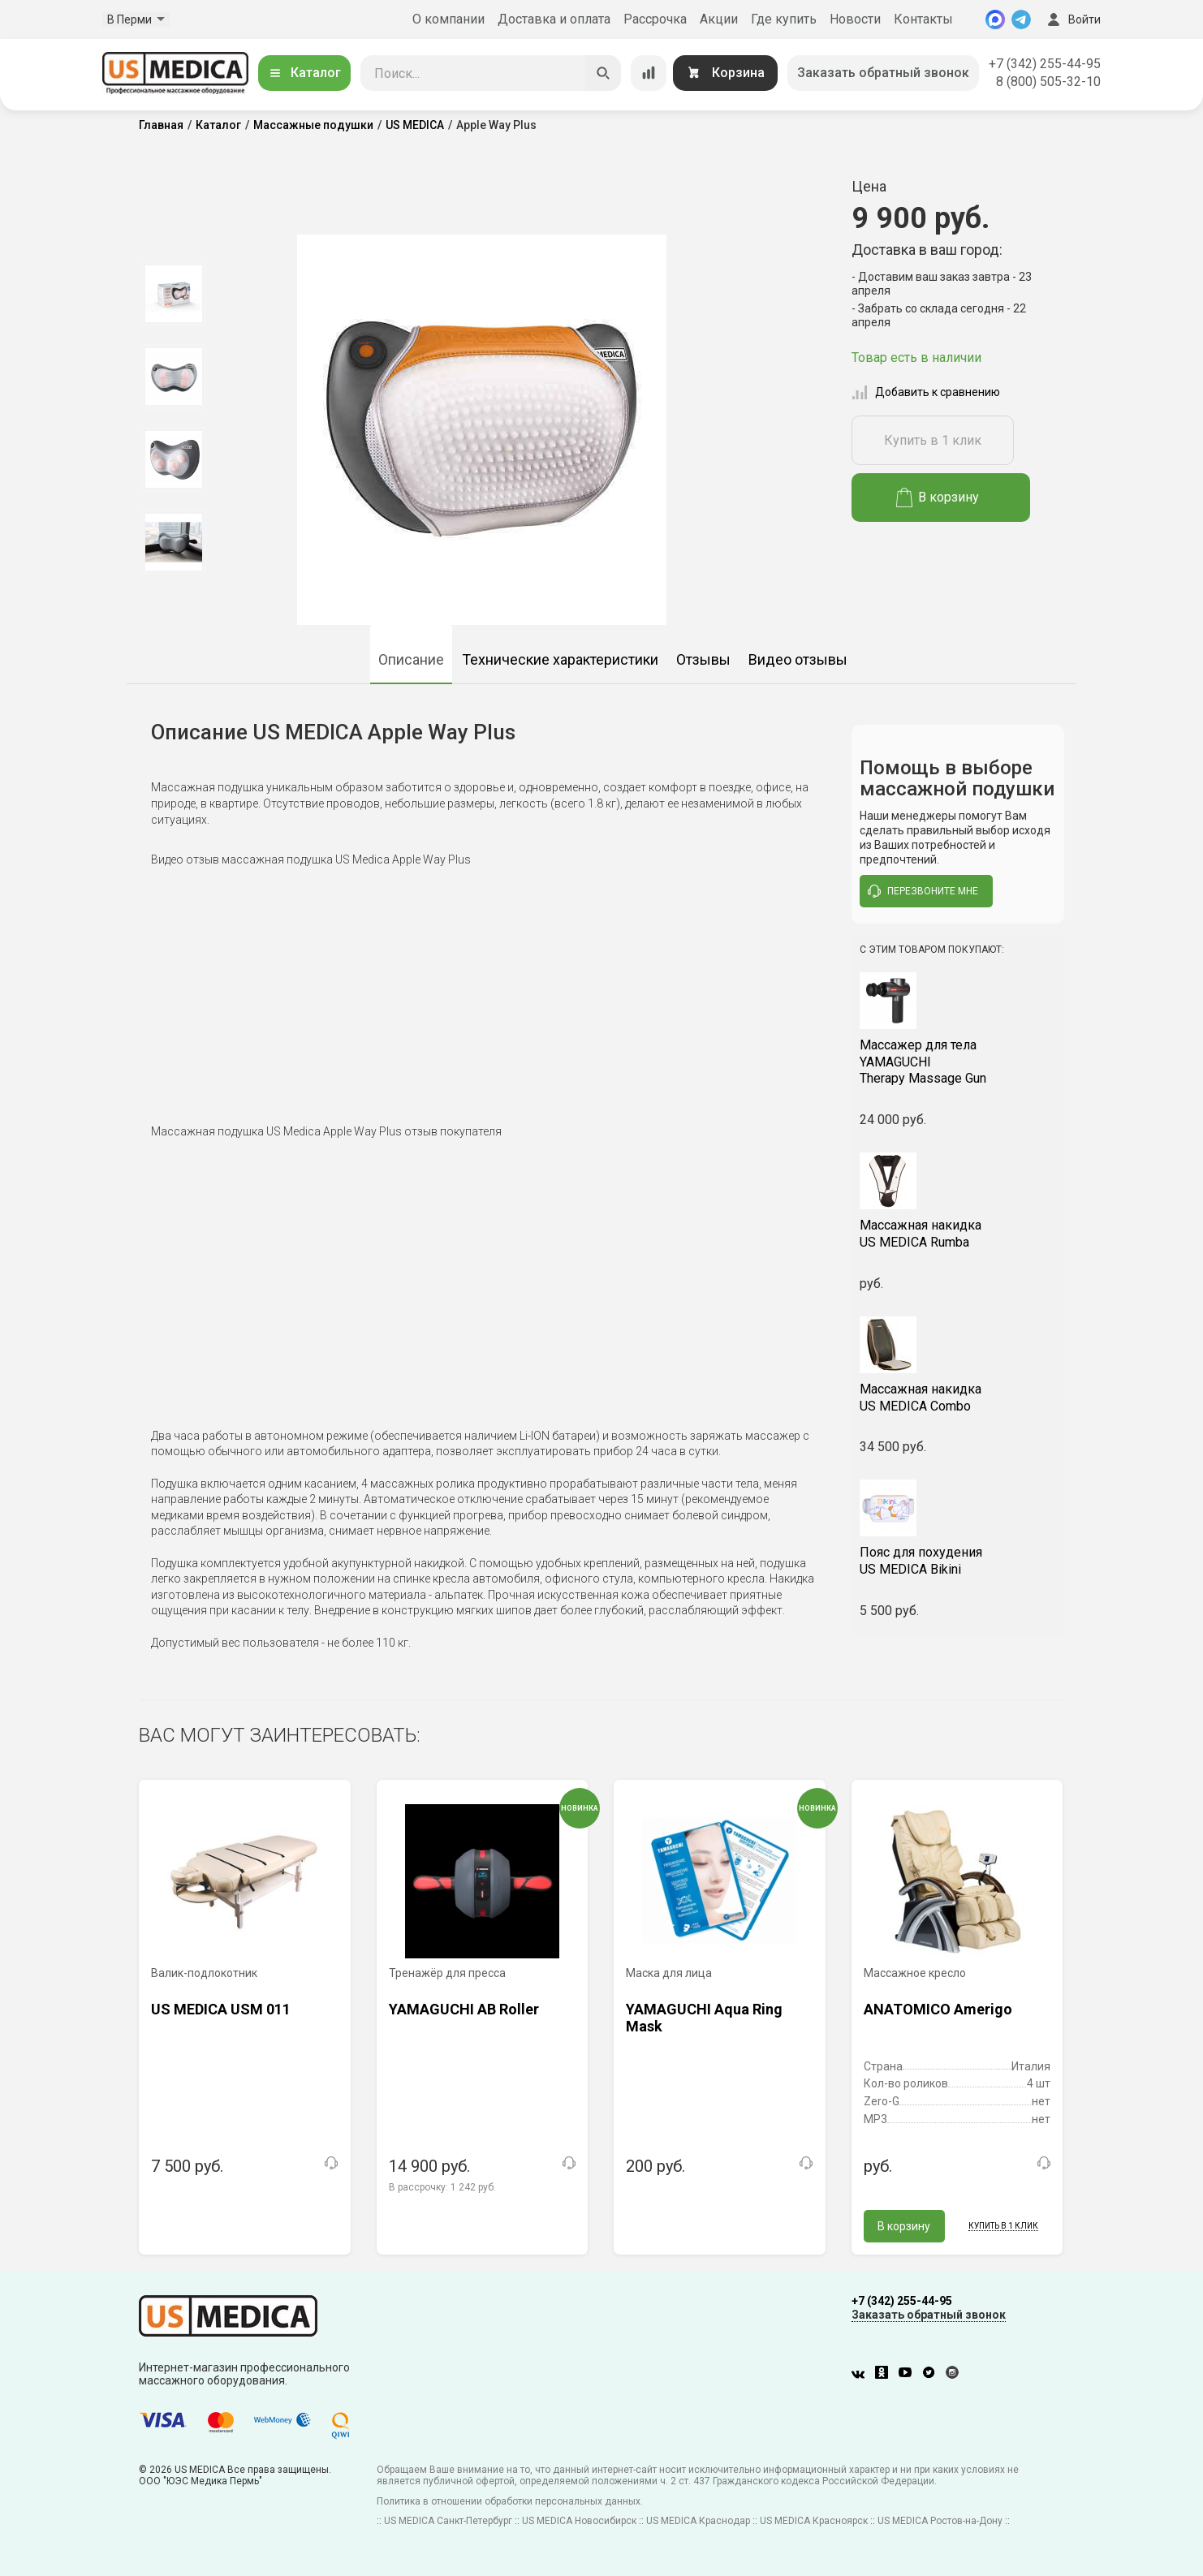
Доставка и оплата (554, 19)
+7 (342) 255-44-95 (1045, 63)
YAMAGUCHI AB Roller (464, 2009)
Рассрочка (655, 19)
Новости (855, 19)
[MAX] (995, 19)
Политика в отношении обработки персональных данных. (510, 2501)
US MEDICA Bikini (958, 1560)
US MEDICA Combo (958, 1397)
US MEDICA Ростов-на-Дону (940, 2520)
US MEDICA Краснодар (698, 2520)
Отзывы (703, 659)
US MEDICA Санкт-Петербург (448, 2520)
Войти (1072, 19)
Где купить (784, 19)
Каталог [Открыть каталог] (304, 72)
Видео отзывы (797, 659)
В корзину (938, 497)
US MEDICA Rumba (958, 1233)
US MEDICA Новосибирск (579, 2520)
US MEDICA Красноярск (814, 2520)
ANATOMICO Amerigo (938, 2009)
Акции (719, 19)
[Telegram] (1021, 19)
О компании (448, 19)
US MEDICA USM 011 (221, 2009)
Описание (411, 659)
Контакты (923, 19)
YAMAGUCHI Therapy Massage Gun (958, 1062)
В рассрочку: (442, 2187)
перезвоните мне (923, 891)
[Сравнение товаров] (648, 73)
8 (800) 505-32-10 (1048, 81)
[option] (173, 294)
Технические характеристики (560, 659)
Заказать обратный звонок (883, 72)
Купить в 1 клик (932, 440)
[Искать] (603, 73)
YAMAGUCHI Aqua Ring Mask (704, 2018)
